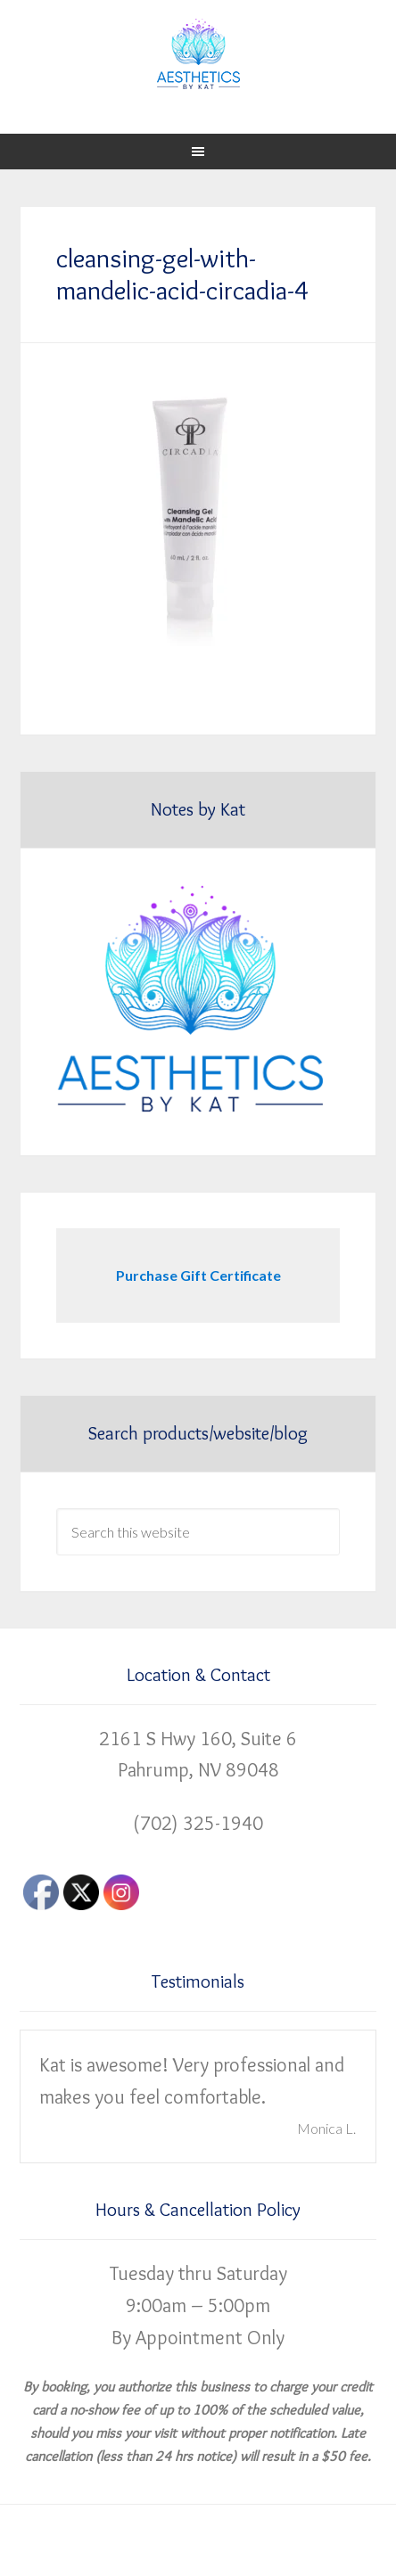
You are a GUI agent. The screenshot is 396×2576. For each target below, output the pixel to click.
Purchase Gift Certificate (198, 1275)
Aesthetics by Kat (198, 53)
